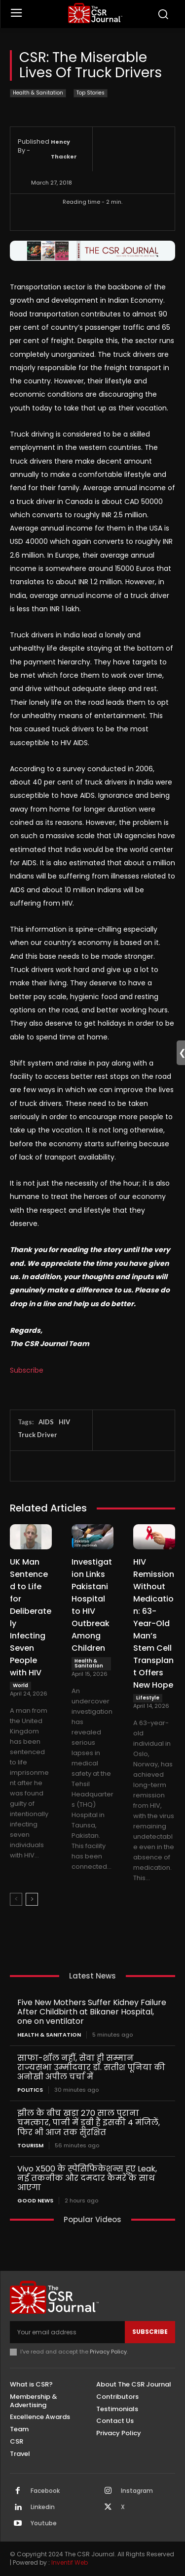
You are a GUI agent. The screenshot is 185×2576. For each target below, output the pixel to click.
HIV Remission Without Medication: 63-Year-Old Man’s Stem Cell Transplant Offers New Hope (153, 1623)
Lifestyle (147, 1697)
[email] (67, 2332)
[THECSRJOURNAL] (94, 13)
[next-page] (32, 1899)
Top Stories (91, 93)
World (20, 1685)
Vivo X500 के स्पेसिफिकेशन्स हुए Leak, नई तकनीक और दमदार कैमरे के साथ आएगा (87, 2178)
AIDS (46, 1422)
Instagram (137, 2491)
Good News (35, 2200)
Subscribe (26, 1370)
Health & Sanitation (38, 93)
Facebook (45, 2491)
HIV (64, 1422)
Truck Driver (37, 1435)
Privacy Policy (108, 2352)
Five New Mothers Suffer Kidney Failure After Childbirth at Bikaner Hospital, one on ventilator (91, 2012)
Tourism (30, 2145)
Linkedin (43, 2507)
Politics (30, 2090)
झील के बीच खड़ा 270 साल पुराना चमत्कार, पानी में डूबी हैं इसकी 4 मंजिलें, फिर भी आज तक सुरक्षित (88, 2122)
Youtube (44, 2523)
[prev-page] (16, 1899)
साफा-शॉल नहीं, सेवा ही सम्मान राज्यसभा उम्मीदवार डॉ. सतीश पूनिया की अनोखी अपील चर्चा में (91, 2067)
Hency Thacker (64, 149)
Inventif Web (69, 2562)
